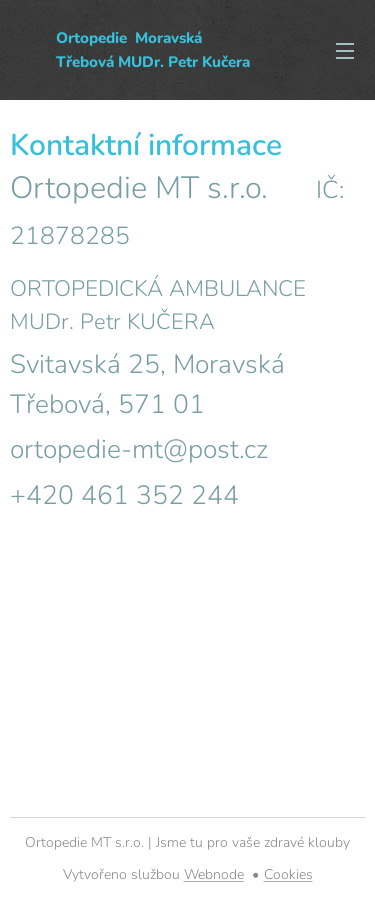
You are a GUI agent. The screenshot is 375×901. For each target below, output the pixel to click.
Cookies (288, 874)
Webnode (214, 874)
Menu (345, 51)
